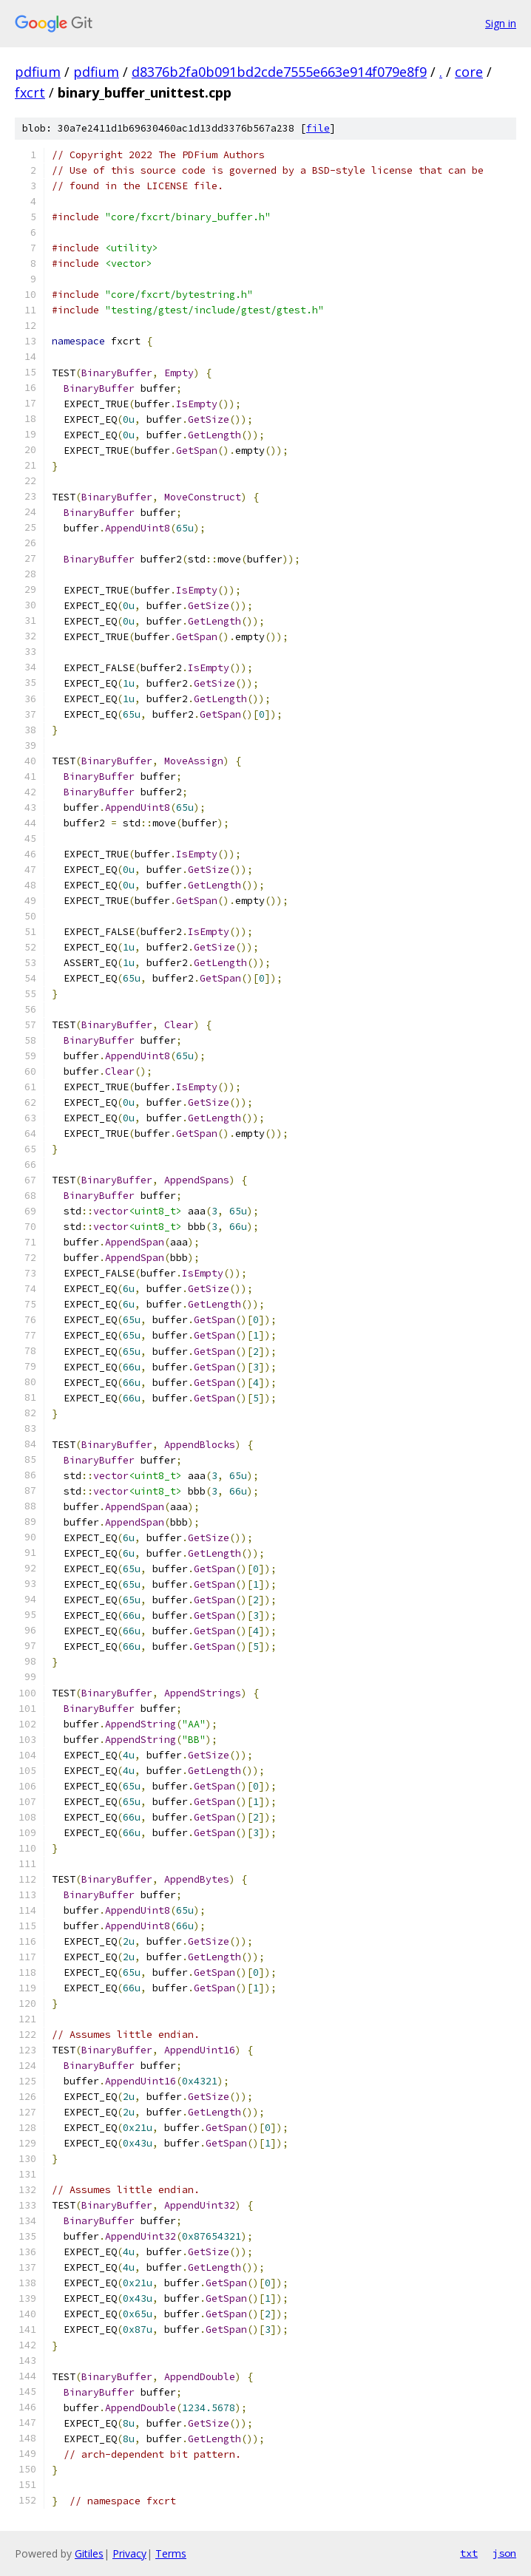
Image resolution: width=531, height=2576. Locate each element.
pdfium (38, 72)
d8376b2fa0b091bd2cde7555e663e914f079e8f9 (279, 72)
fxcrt (30, 92)
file (318, 128)
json (504, 2553)
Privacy (129, 2553)
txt (469, 2553)
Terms (170, 2553)
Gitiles (89, 2553)
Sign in (500, 23)
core (469, 72)
